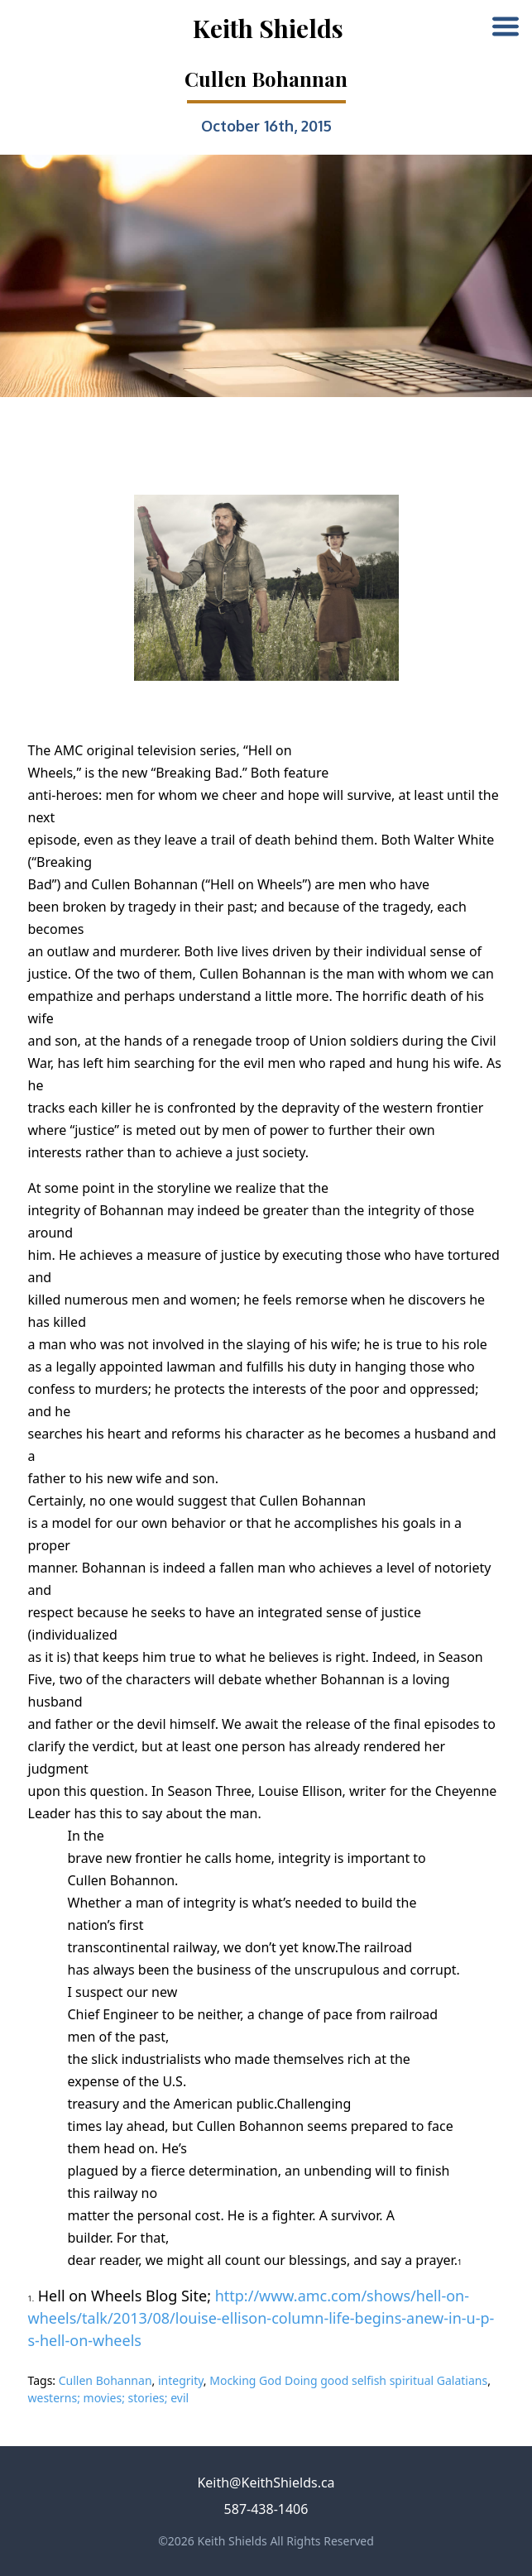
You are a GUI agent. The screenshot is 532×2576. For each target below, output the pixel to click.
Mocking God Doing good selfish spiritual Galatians (348, 2380)
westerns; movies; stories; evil (108, 2398)
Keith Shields (268, 28)
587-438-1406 (266, 2509)
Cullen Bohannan (105, 2380)
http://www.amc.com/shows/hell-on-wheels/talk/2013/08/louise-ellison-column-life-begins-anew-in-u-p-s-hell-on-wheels (261, 2318)
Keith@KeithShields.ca (265, 2482)
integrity (181, 2380)
